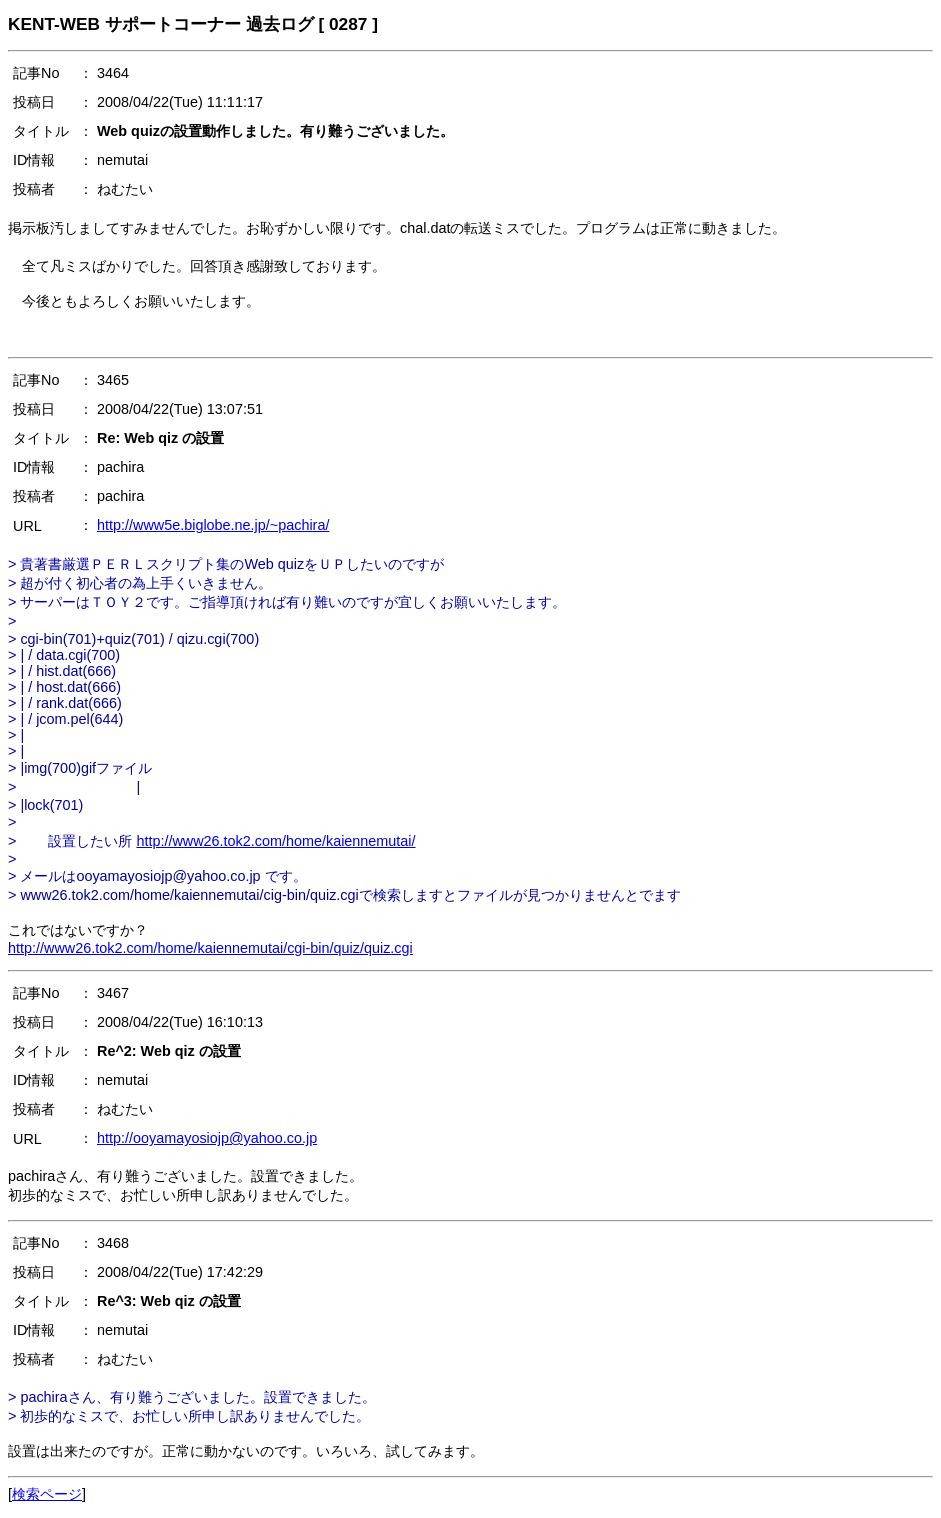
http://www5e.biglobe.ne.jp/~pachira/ (213, 525)
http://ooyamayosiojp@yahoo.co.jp (207, 1138)
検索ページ (47, 1494)
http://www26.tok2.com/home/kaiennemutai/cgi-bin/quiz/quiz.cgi (210, 948)
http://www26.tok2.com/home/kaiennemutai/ (275, 841)
